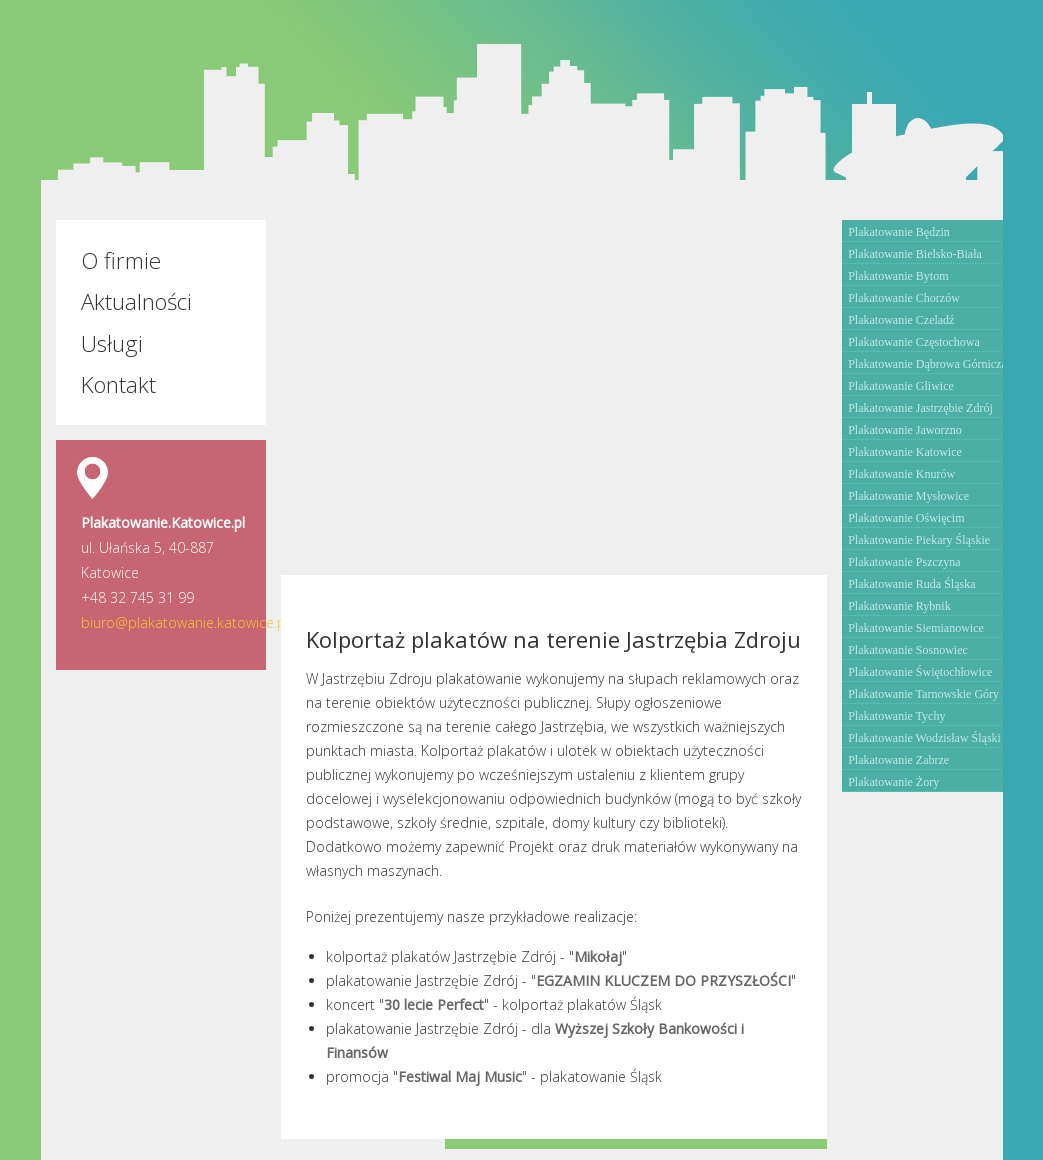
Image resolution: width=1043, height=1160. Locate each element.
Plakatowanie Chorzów (904, 298)
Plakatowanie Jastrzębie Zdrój (920, 408)
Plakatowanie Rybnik (899, 606)
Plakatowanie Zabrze (898, 760)
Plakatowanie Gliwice (901, 386)
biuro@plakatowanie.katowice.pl (185, 622)
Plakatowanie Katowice (905, 452)
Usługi (112, 343)
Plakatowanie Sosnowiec (908, 650)
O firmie (121, 260)
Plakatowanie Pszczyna (904, 562)
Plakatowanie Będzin (899, 232)
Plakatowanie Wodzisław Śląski (924, 738)
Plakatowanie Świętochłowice (920, 672)
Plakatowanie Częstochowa (914, 342)
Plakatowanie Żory (893, 782)
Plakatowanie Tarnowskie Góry (923, 694)
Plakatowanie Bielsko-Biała (915, 254)
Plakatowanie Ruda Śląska (911, 584)
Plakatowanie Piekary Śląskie (919, 540)
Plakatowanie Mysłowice (908, 496)
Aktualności (136, 301)
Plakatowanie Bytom (898, 276)
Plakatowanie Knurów (901, 474)
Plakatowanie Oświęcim (906, 518)
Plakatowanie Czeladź (901, 320)
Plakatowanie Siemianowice (916, 628)
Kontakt (118, 384)
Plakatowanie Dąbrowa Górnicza (927, 364)
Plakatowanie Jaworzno (905, 430)
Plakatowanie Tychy (896, 716)
